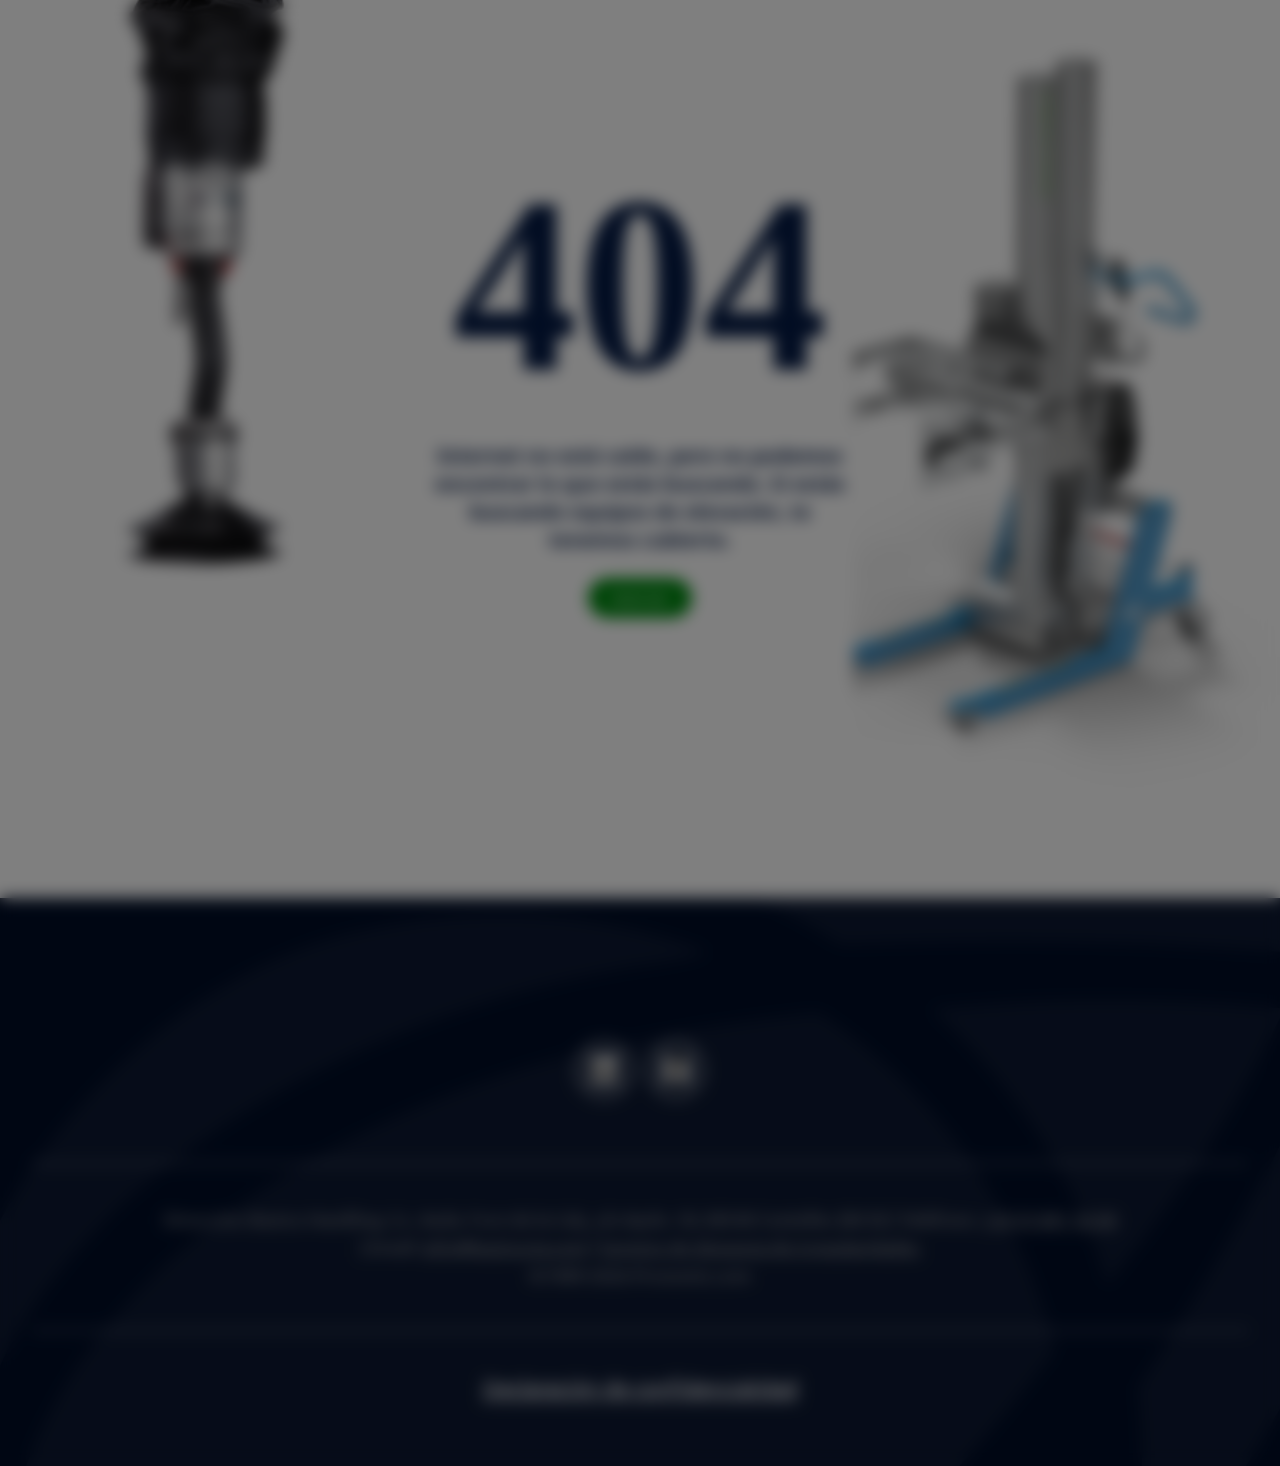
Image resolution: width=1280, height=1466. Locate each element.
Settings (825, 863)
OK (929, 863)
